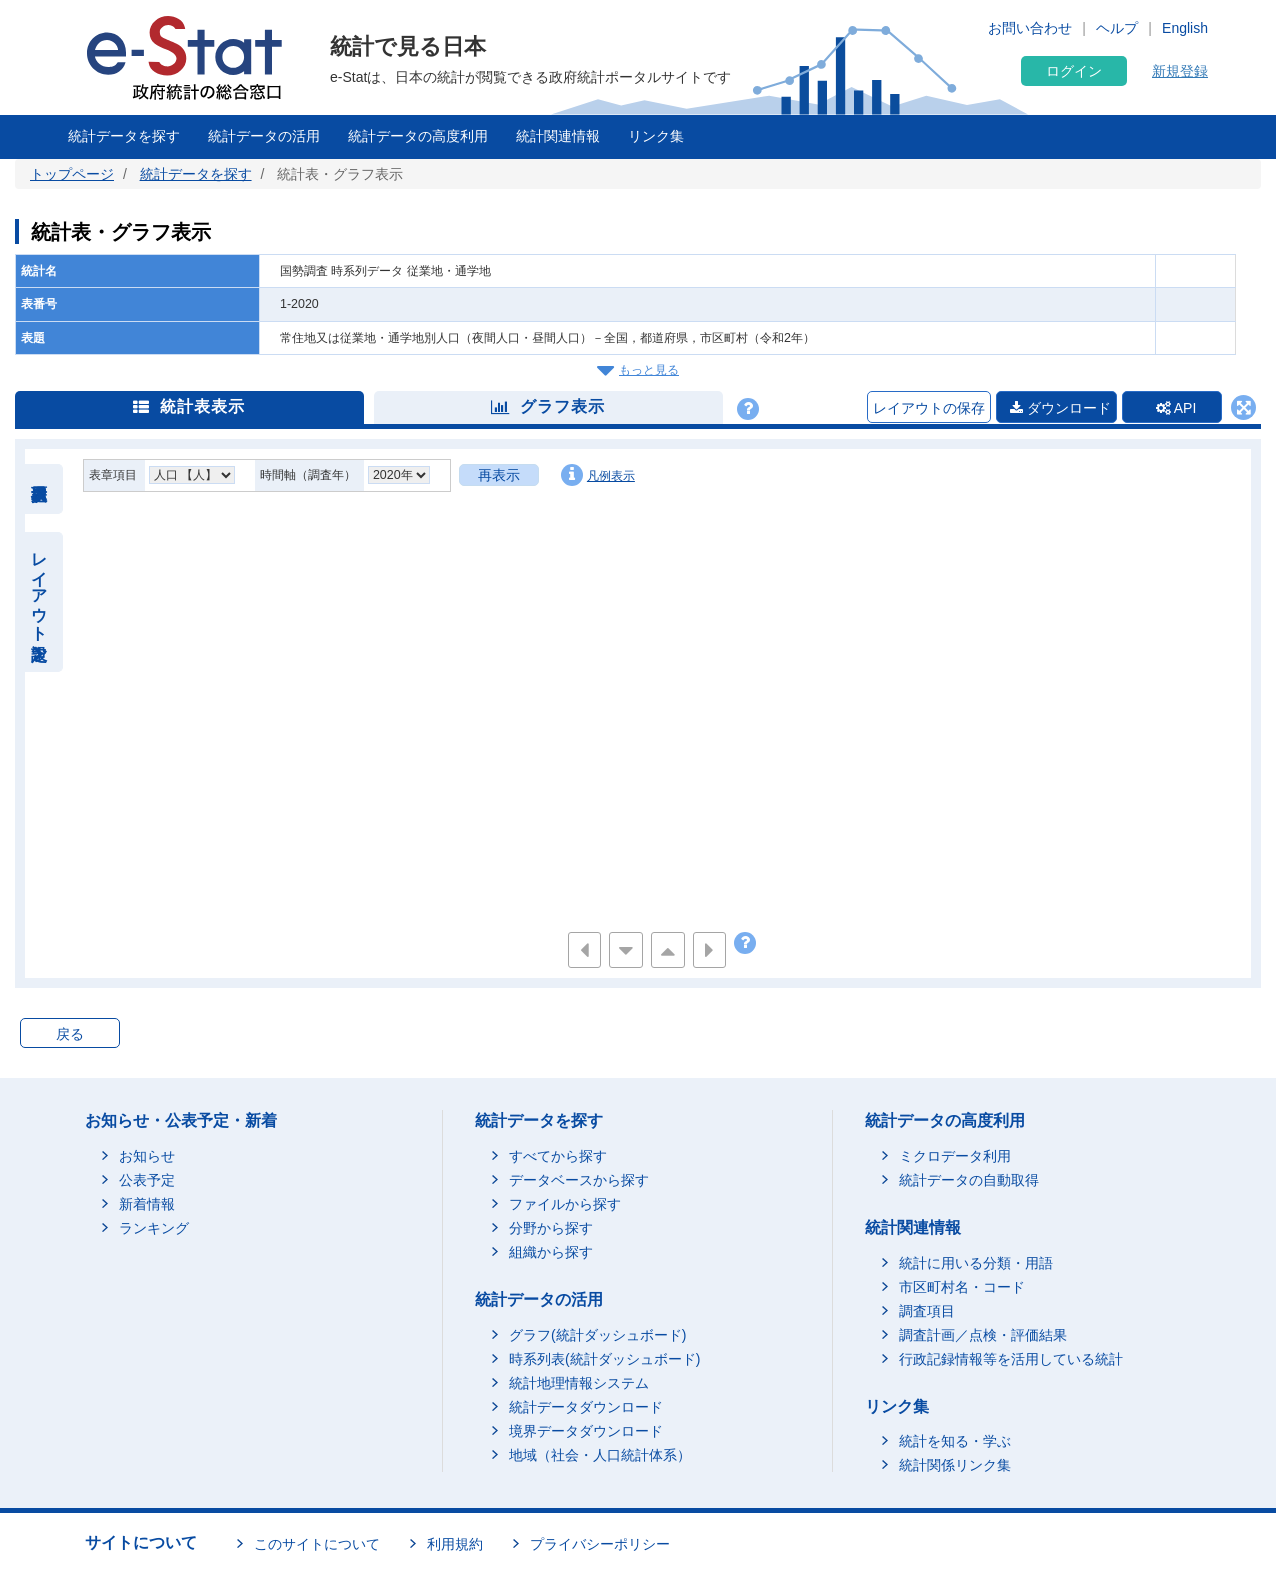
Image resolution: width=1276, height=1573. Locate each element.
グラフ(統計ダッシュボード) (597, 1335)
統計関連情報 (558, 136)
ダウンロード (1060, 408)
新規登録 (1180, 71)
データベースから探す (579, 1180)
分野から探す (551, 1228)
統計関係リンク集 (955, 1465)
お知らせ (147, 1156)
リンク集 (656, 136)
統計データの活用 (264, 136)
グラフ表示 (548, 406)
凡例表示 (598, 475)
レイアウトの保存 (929, 408)
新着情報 (147, 1204)
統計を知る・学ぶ (955, 1441)
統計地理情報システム (579, 1383)
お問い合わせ (1030, 28)
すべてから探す (558, 1156)
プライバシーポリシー (600, 1544)
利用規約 (455, 1544)
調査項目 (927, 1311)
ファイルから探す (565, 1204)
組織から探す (551, 1252)
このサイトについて (317, 1544)
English (1185, 28)
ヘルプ (1117, 28)
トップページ (72, 174)
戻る (70, 1034)
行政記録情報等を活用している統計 (1011, 1359)
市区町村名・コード (962, 1287)
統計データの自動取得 (969, 1180)
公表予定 (147, 1180)
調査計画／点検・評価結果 (983, 1335)
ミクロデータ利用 (955, 1156)
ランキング (154, 1228)
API (1176, 408)
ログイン (1074, 71)
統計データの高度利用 (418, 136)
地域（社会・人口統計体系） (600, 1455)
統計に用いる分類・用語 (976, 1263)
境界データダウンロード (586, 1431)
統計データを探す (124, 136)
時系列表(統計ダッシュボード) (604, 1359)
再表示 (499, 475)
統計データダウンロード (586, 1407)
